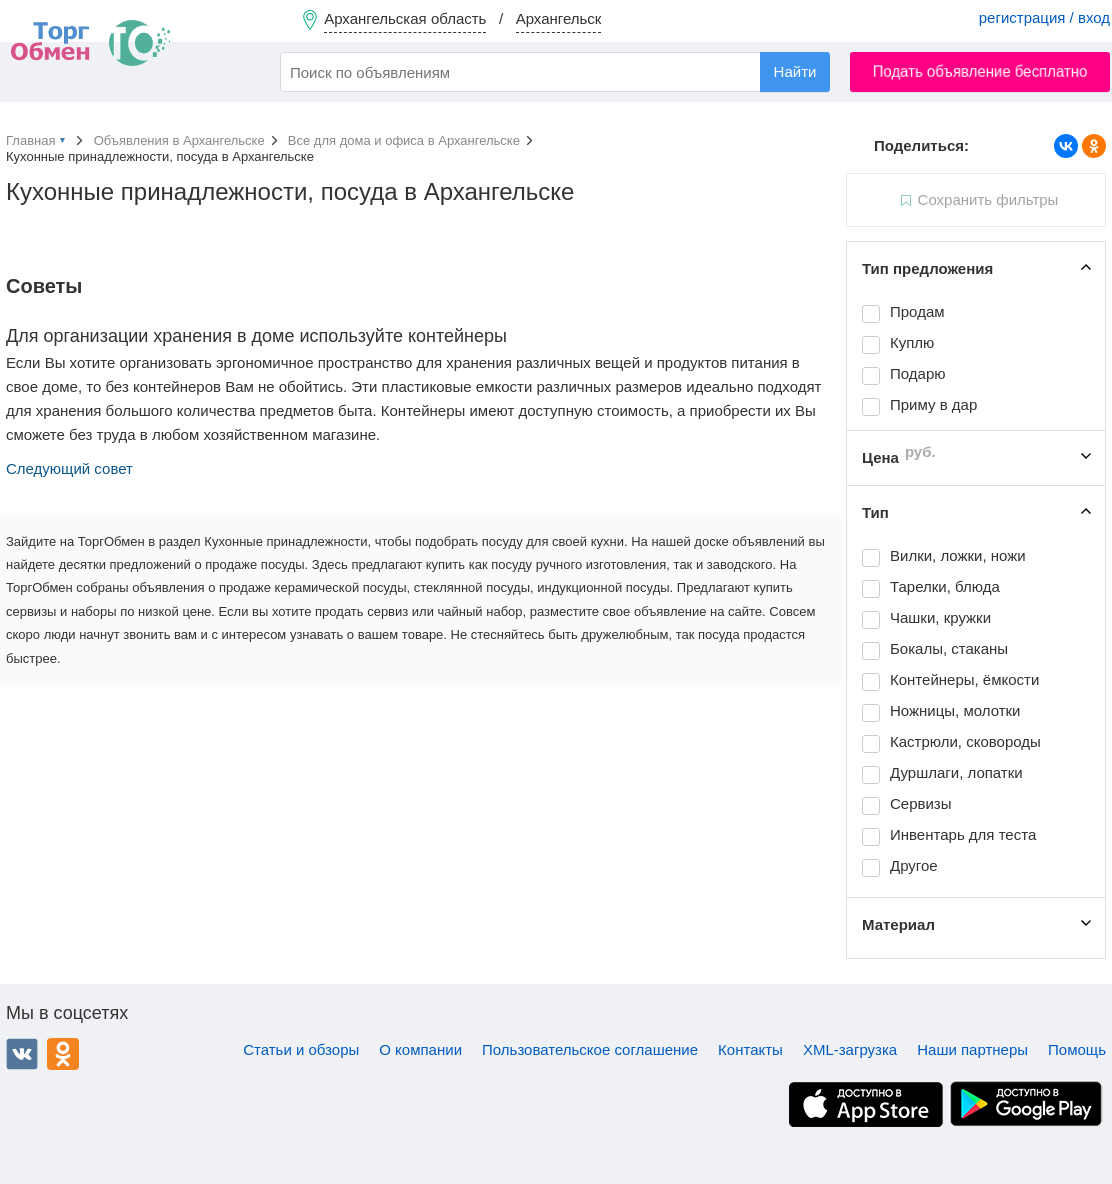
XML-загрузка (850, 1049)
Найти (795, 71)
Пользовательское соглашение (590, 1049)
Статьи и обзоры (301, 1049)
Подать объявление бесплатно (980, 71)
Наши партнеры (972, 1049)
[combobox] (555, 72)
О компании (420, 1049)
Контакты (750, 1049)
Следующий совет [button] (69, 468)
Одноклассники (63, 1054)
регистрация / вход (1044, 17)
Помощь (1077, 1049)
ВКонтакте (22, 1054)
